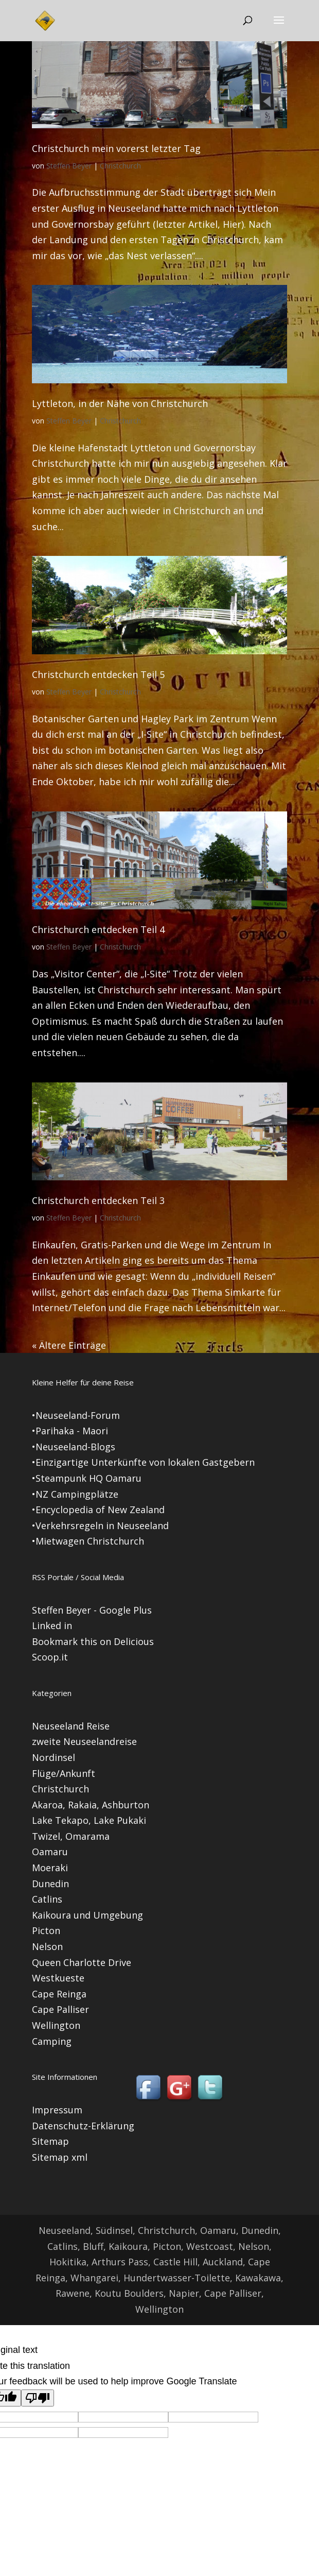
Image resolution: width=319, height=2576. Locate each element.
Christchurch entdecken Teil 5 (98, 674)
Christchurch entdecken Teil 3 (98, 1200)
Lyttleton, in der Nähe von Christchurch (120, 403)
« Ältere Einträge (69, 1345)
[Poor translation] (37, 2397)
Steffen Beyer (69, 166)
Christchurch (120, 166)
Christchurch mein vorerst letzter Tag (116, 148)
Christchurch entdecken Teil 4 (98, 929)
